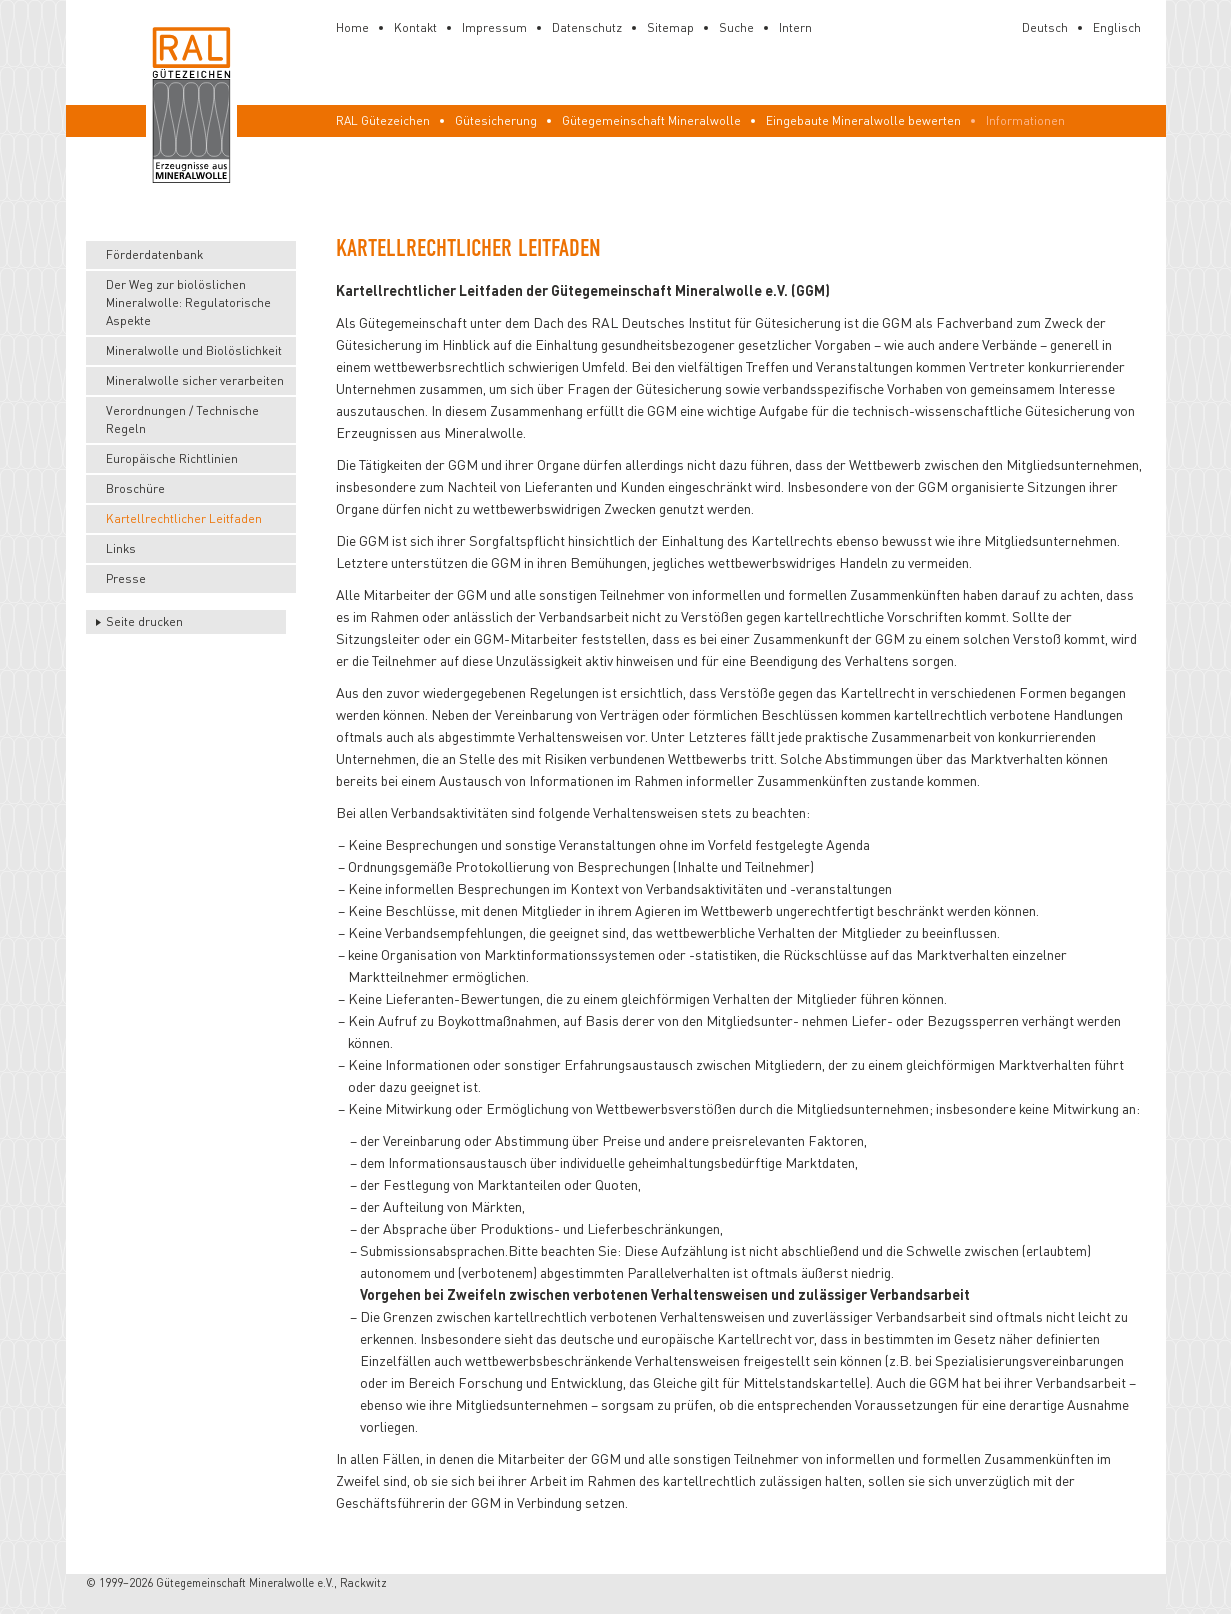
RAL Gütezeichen (383, 120)
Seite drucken (144, 621)
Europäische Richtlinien (172, 458)
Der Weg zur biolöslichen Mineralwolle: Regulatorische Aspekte (188, 302)
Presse (126, 578)
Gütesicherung (496, 120)
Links (121, 548)
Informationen (1025, 120)
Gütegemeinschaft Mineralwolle (651, 120)
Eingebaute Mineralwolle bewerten (863, 120)
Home (352, 27)
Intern (795, 27)
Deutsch (1045, 27)
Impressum (494, 27)
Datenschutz (587, 27)
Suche (736, 27)
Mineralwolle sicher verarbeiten (195, 380)
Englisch (1117, 27)
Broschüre (135, 488)
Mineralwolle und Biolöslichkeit (194, 350)
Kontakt (415, 27)
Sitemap (670, 27)
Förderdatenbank (154, 254)
